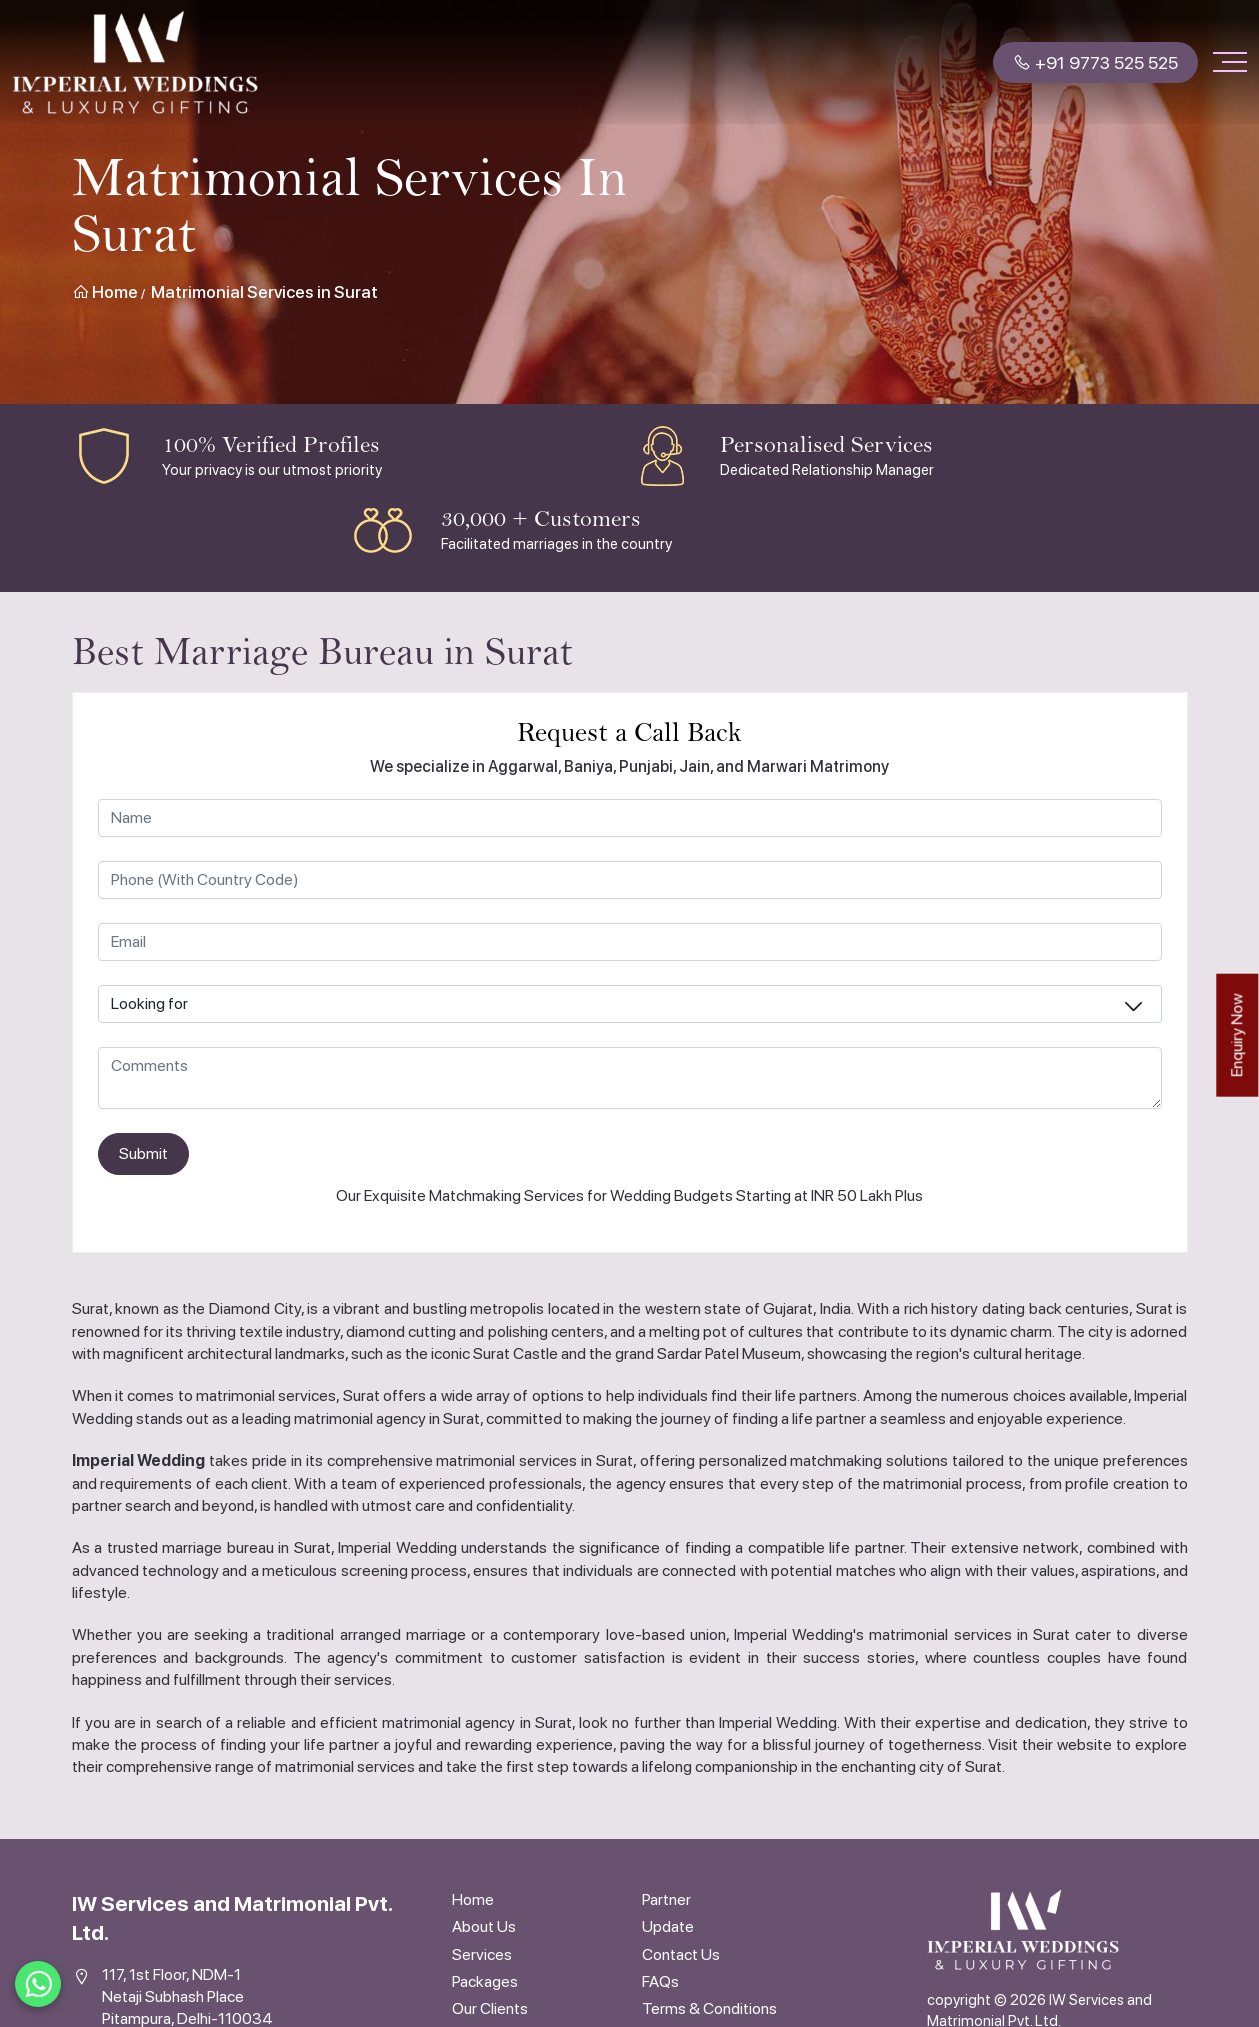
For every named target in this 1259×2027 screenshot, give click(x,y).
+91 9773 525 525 (1095, 62)
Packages (485, 1981)
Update (668, 1926)
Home (105, 292)
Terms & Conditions (709, 2008)
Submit (143, 1153)
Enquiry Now (1236, 1034)
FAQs (660, 1981)
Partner (666, 1899)
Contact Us (681, 1954)
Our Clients (490, 2008)
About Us (484, 1926)
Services (482, 1954)
